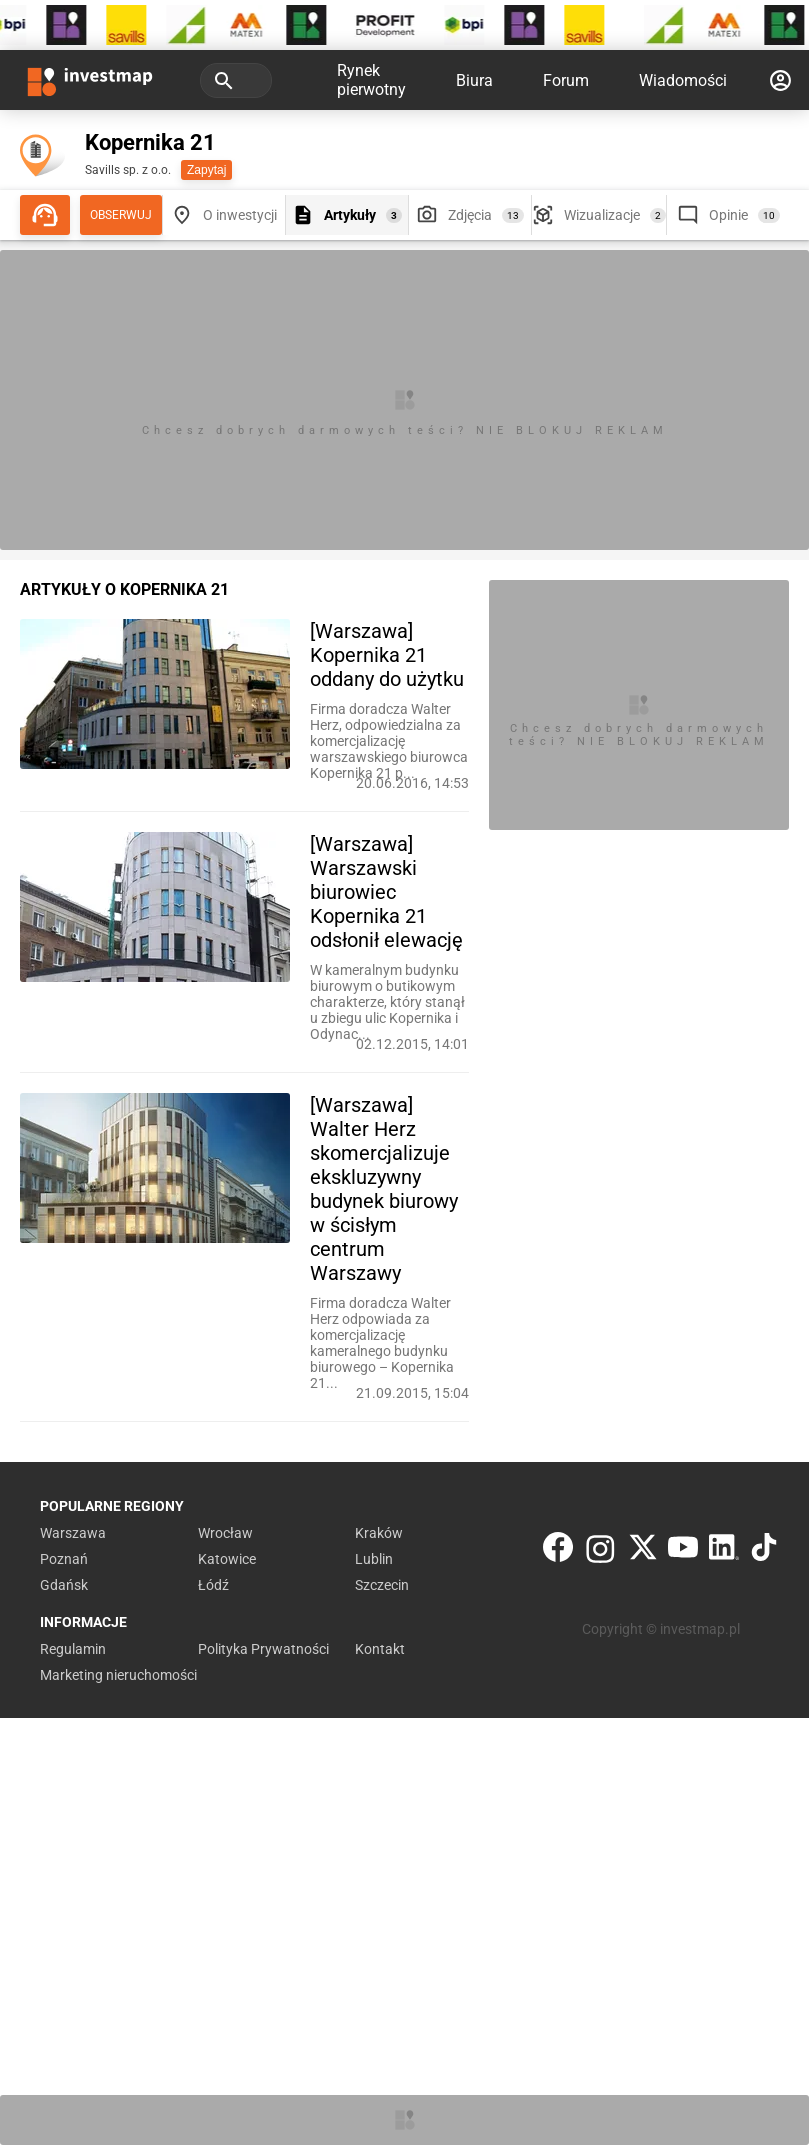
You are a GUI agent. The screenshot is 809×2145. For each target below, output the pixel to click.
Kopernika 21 (150, 142)
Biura (474, 80)
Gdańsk (64, 1585)
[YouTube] (683, 1551)
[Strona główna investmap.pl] (90, 80)
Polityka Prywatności (263, 1649)
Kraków (379, 1533)
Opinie (728, 215)
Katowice (227, 1559)
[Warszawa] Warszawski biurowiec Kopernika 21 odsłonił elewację (386, 892)
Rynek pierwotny (371, 80)
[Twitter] (643, 1551)
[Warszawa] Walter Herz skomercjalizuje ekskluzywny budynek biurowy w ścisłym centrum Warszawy (384, 1189)
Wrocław (225, 1533)
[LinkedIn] (724, 1551)
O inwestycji (240, 215)
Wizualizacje (602, 215)
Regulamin (73, 1649)
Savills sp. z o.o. (128, 170)
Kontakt (380, 1649)
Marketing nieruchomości (118, 1675)
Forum (566, 80)
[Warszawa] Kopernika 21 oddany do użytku (387, 655)
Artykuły (350, 215)
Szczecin (382, 1585)
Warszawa (73, 1533)
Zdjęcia (470, 215)
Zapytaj (206, 170)
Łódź (213, 1585)
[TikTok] (764, 1551)
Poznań (64, 1559)
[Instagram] (600, 1551)
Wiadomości (683, 80)
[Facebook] (558, 1551)
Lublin (374, 1559)
